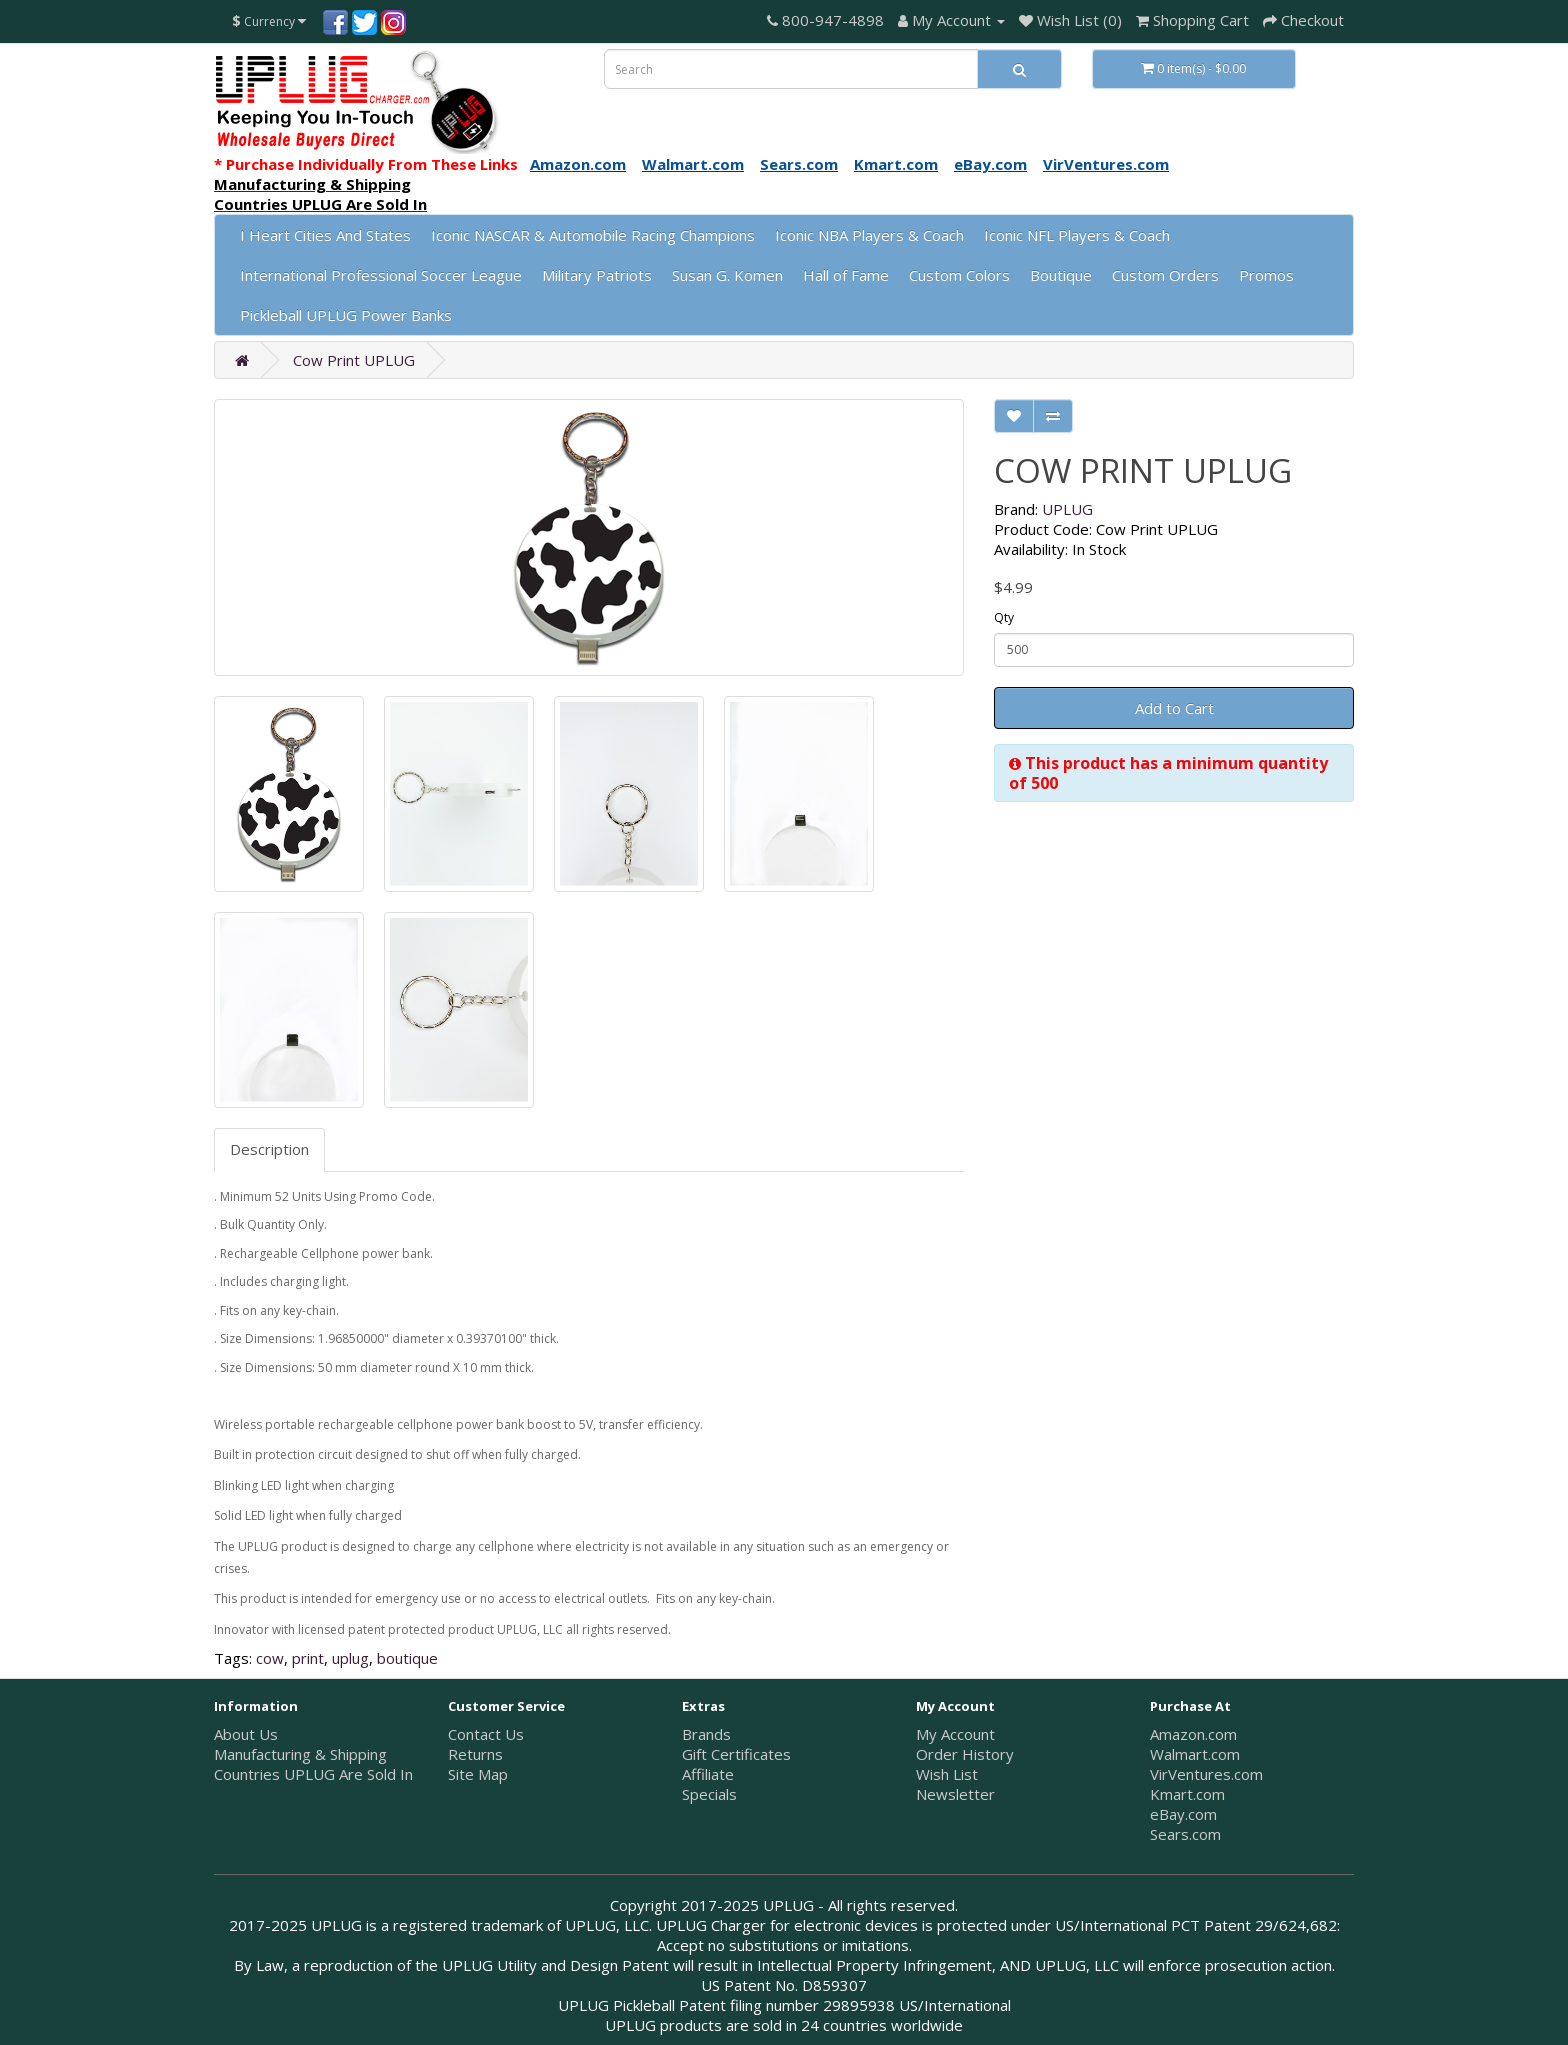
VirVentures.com (1206, 1774)
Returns (475, 1754)
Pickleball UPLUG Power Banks (346, 315)
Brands (706, 1734)
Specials (709, 1794)
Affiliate (708, 1774)
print (308, 1658)
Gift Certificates (736, 1754)
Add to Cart (1174, 708)
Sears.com (1185, 1834)
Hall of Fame (846, 275)
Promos (1266, 275)
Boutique (1061, 275)
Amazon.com (1193, 1734)
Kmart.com (1187, 1794)
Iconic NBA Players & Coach (869, 235)
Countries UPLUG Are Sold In (313, 1774)
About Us (246, 1734)
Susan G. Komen (727, 275)
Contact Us (486, 1734)
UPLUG (1067, 509)
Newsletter (955, 1794)
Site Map (478, 1774)
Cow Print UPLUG (354, 360)
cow (270, 1658)
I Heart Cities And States (325, 235)
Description (269, 1149)
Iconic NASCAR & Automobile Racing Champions (593, 235)
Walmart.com (1195, 1754)
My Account (955, 1734)
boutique (407, 1658)
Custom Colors (959, 275)
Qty (1004, 617)
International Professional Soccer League (381, 275)
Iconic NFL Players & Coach (1077, 235)
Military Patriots (597, 275)
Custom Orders (1165, 275)
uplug (350, 1658)
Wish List (947, 1774)
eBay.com (1183, 1814)
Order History (965, 1754)
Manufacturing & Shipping (300, 1754)
